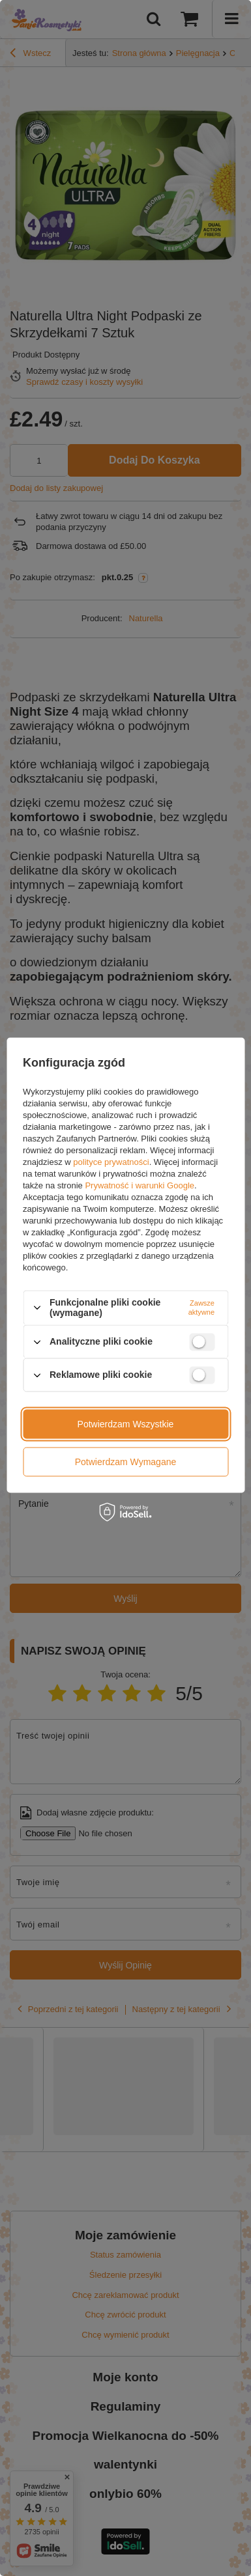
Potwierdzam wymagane (126, 1462)
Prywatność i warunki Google (139, 1185)
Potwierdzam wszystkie (126, 1424)
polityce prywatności (111, 1162)
